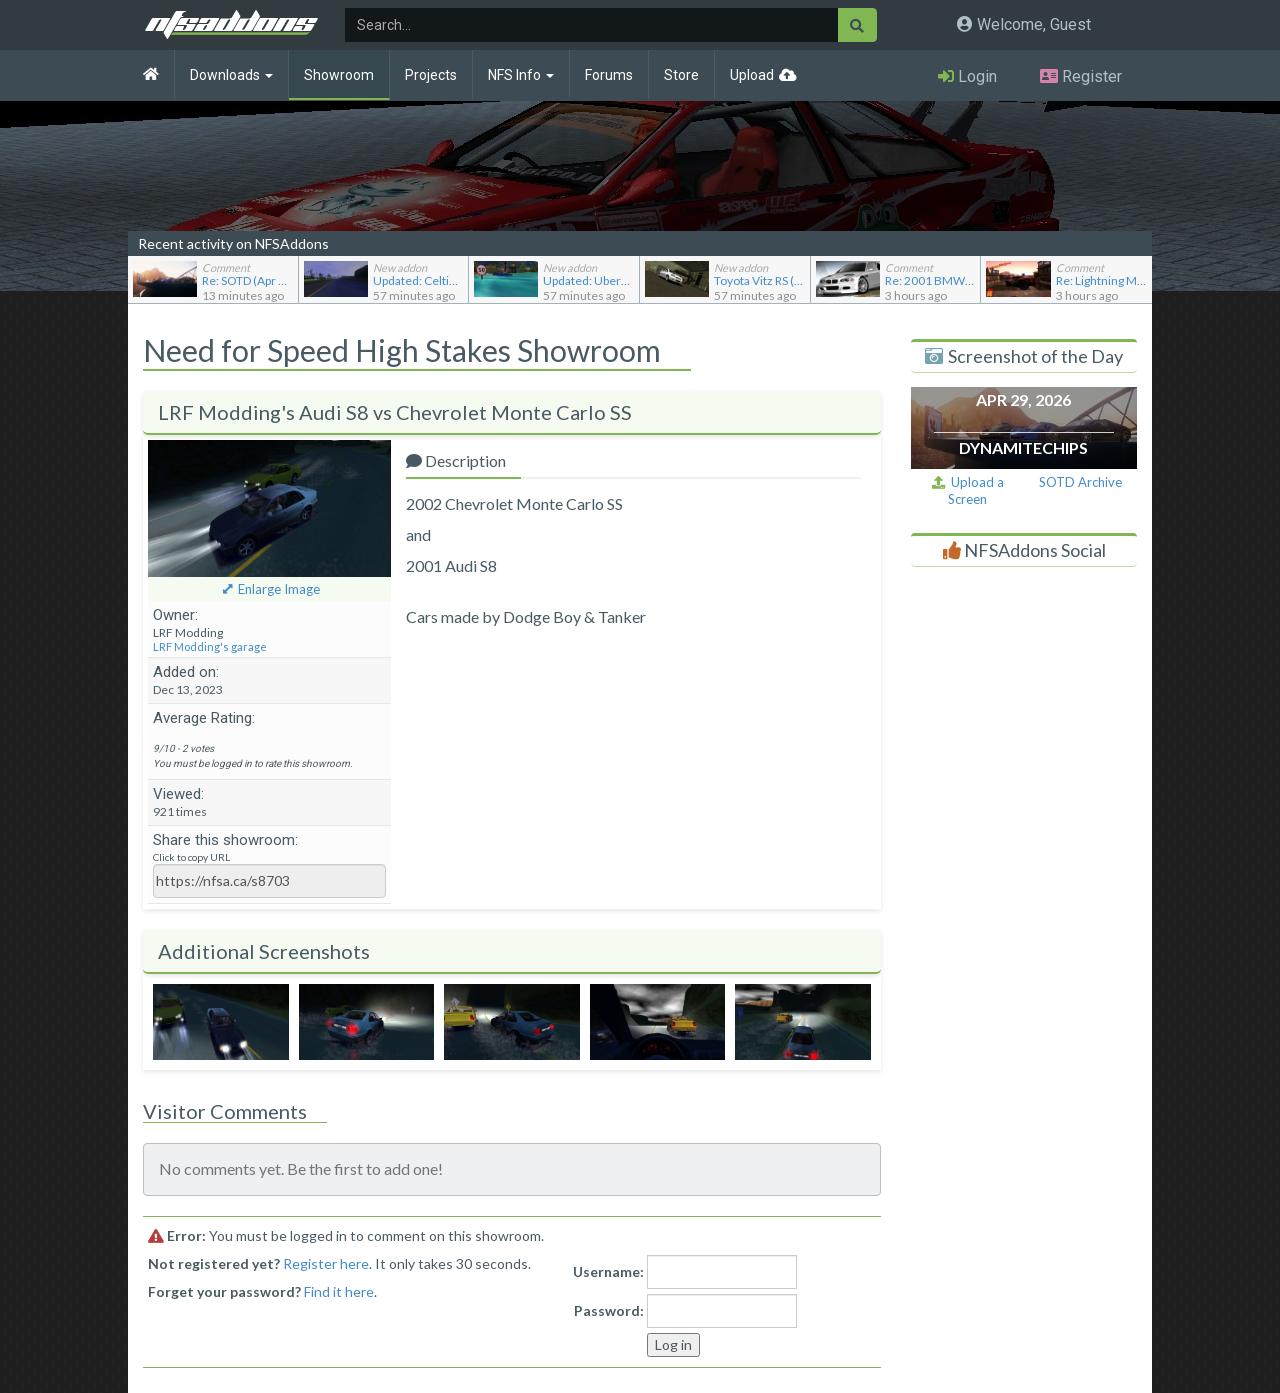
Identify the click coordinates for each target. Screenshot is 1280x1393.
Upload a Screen (968, 490)
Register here (326, 1263)
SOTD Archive (1080, 482)
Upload (752, 75)
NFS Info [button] (521, 75)
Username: (608, 1271)
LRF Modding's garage (210, 646)
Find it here (339, 1291)
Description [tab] (456, 460)
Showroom (339, 75)
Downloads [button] (231, 75)
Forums (609, 75)
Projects (431, 75)
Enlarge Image (279, 589)
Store (681, 75)
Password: (609, 1310)
